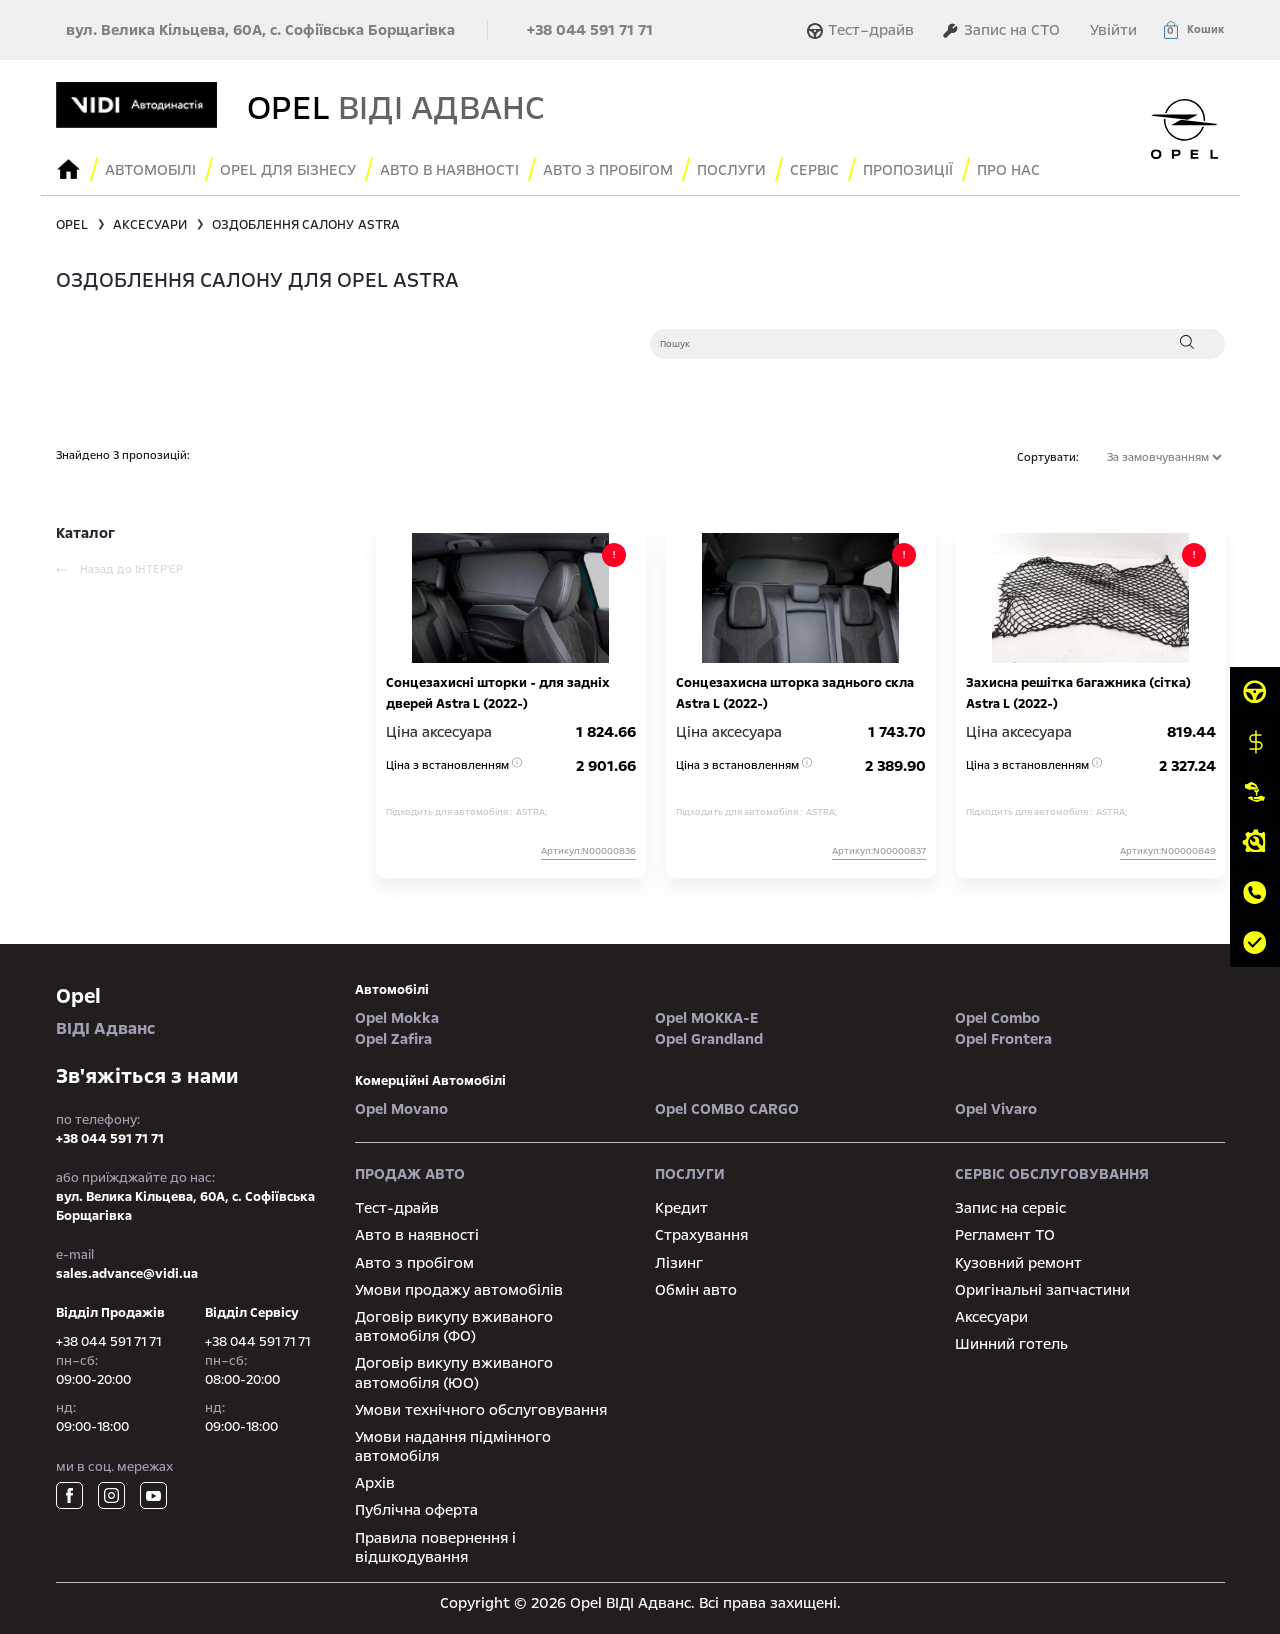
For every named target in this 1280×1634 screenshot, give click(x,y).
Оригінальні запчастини (1042, 1290)
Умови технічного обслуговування (481, 1410)
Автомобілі (150, 170)
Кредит (681, 1208)
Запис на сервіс (1010, 1208)
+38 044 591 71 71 (590, 30)
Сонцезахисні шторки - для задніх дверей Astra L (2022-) (498, 693)
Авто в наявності (417, 1235)
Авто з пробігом (608, 170)
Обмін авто (696, 1290)
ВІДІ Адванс (191, 1010)
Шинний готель (1011, 1344)
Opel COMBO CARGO (727, 1109)
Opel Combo (997, 1018)
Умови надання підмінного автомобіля (453, 1446)
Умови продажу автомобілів (459, 1290)
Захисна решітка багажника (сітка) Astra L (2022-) (1078, 693)
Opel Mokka (397, 1018)
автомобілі (392, 990)
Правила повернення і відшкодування (435, 1547)
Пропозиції (908, 170)
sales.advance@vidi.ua (127, 1274)
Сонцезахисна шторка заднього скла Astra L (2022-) (795, 693)
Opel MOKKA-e (707, 1018)
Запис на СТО (1001, 30)
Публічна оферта (416, 1510)
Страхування (701, 1235)
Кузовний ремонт (1018, 1263)
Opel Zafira (393, 1039)
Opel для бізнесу (288, 170)
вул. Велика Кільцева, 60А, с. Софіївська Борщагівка (260, 30)
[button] (1193, 30)
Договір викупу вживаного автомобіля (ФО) (454, 1326)
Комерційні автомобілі (430, 1081)
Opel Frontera (1003, 1039)
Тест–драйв (863, 30)
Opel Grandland (709, 1039)
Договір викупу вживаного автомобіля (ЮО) (454, 1372)
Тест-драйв (397, 1208)
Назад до (119, 570)
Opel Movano (401, 1109)
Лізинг (679, 1263)
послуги (731, 170)
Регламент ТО (1005, 1235)
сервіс (814, 170)
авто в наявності (449, 170)
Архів (375, 1483)
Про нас (1008, 170)
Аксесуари (991, 1317)
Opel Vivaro (996, 1109)
